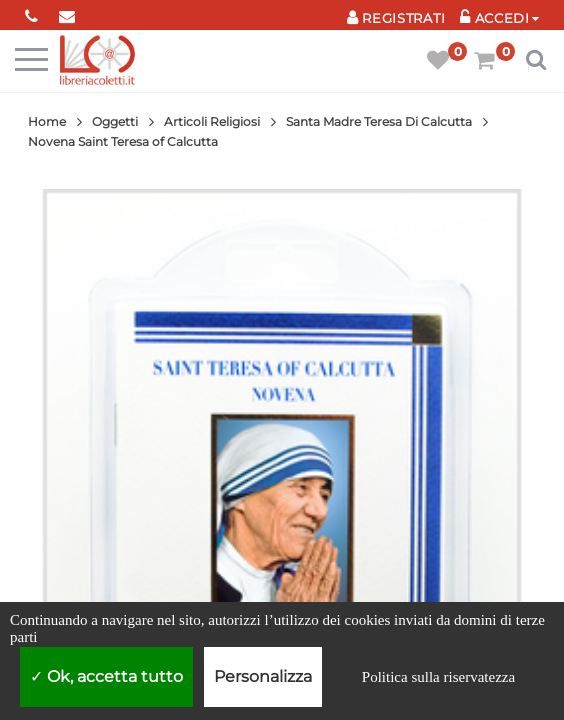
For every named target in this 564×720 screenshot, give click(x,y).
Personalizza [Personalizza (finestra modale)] (263, 676)
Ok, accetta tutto (106, 676)
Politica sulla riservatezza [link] (438, 677)
